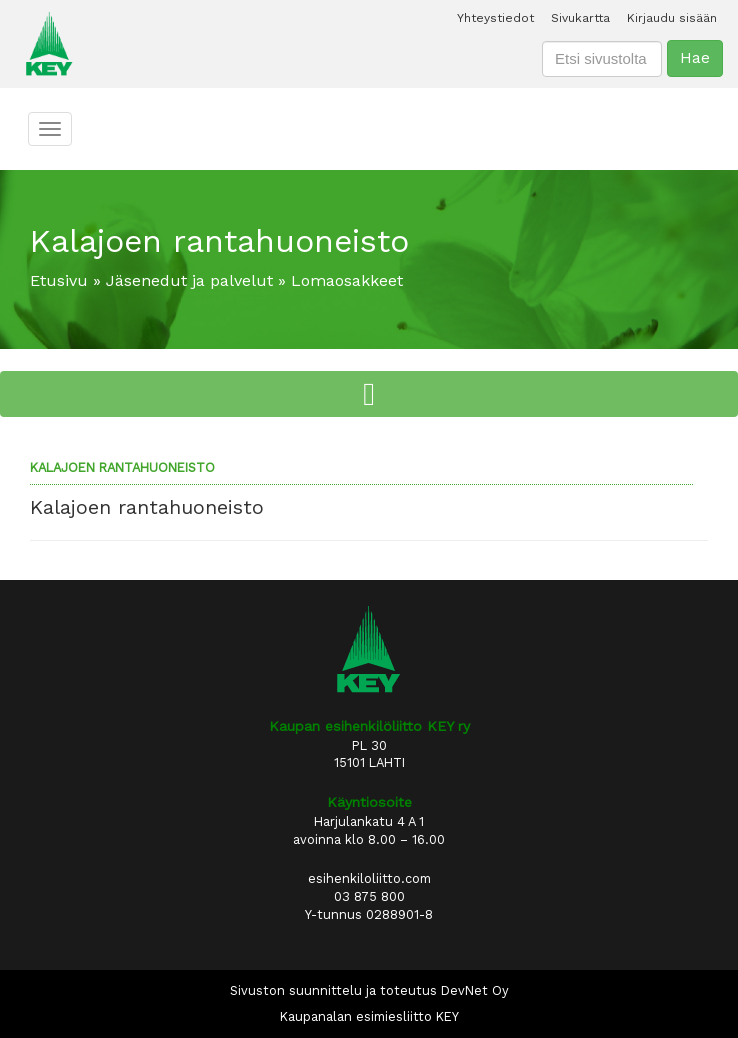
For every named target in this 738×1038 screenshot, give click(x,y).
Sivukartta (580, 18)
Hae (695, 57)
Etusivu (59, 280)
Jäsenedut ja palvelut (189, 280)
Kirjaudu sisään (672, 18)
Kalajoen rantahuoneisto (122, 467)
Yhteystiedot (495, 18)
